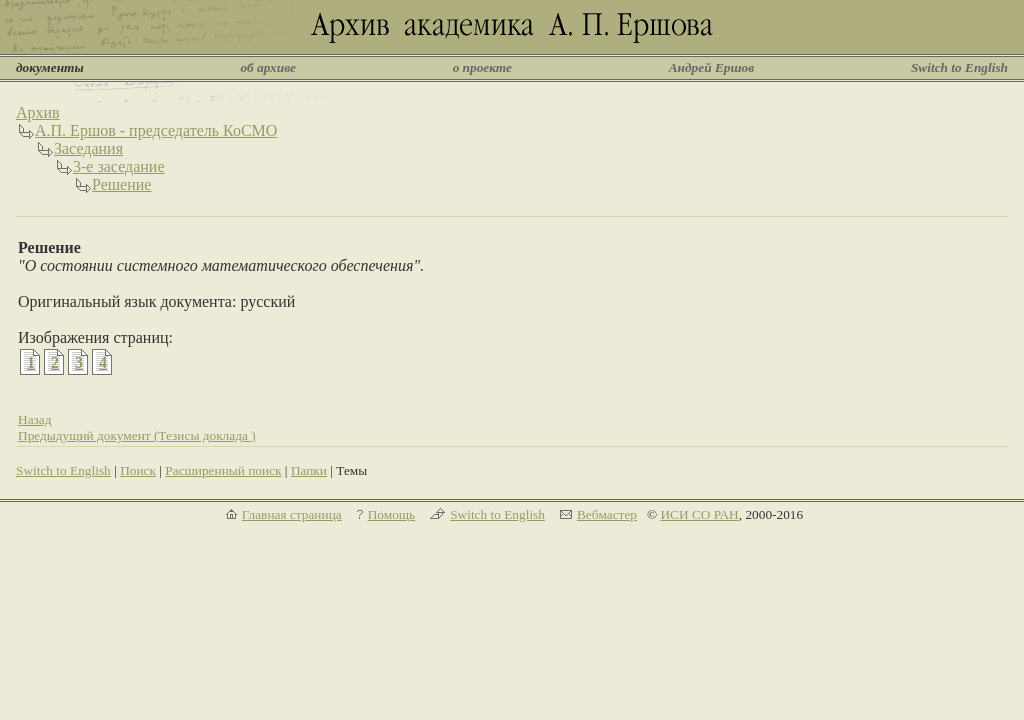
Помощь (391, 514)
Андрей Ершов (712, 67)
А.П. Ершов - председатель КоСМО (156, 130)
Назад (35, 419)
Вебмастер (607, 514)
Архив (38, 112)
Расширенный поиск (223, 470)
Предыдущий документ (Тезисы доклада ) (137, 435)
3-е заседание (119, 166)
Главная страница (292, 514)
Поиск (138, 470)
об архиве (268, 67)
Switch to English (959, 67)
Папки (309, 470)
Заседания (88, 148)
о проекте (482, 67)
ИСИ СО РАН (699, 514)
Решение (121, 184)
